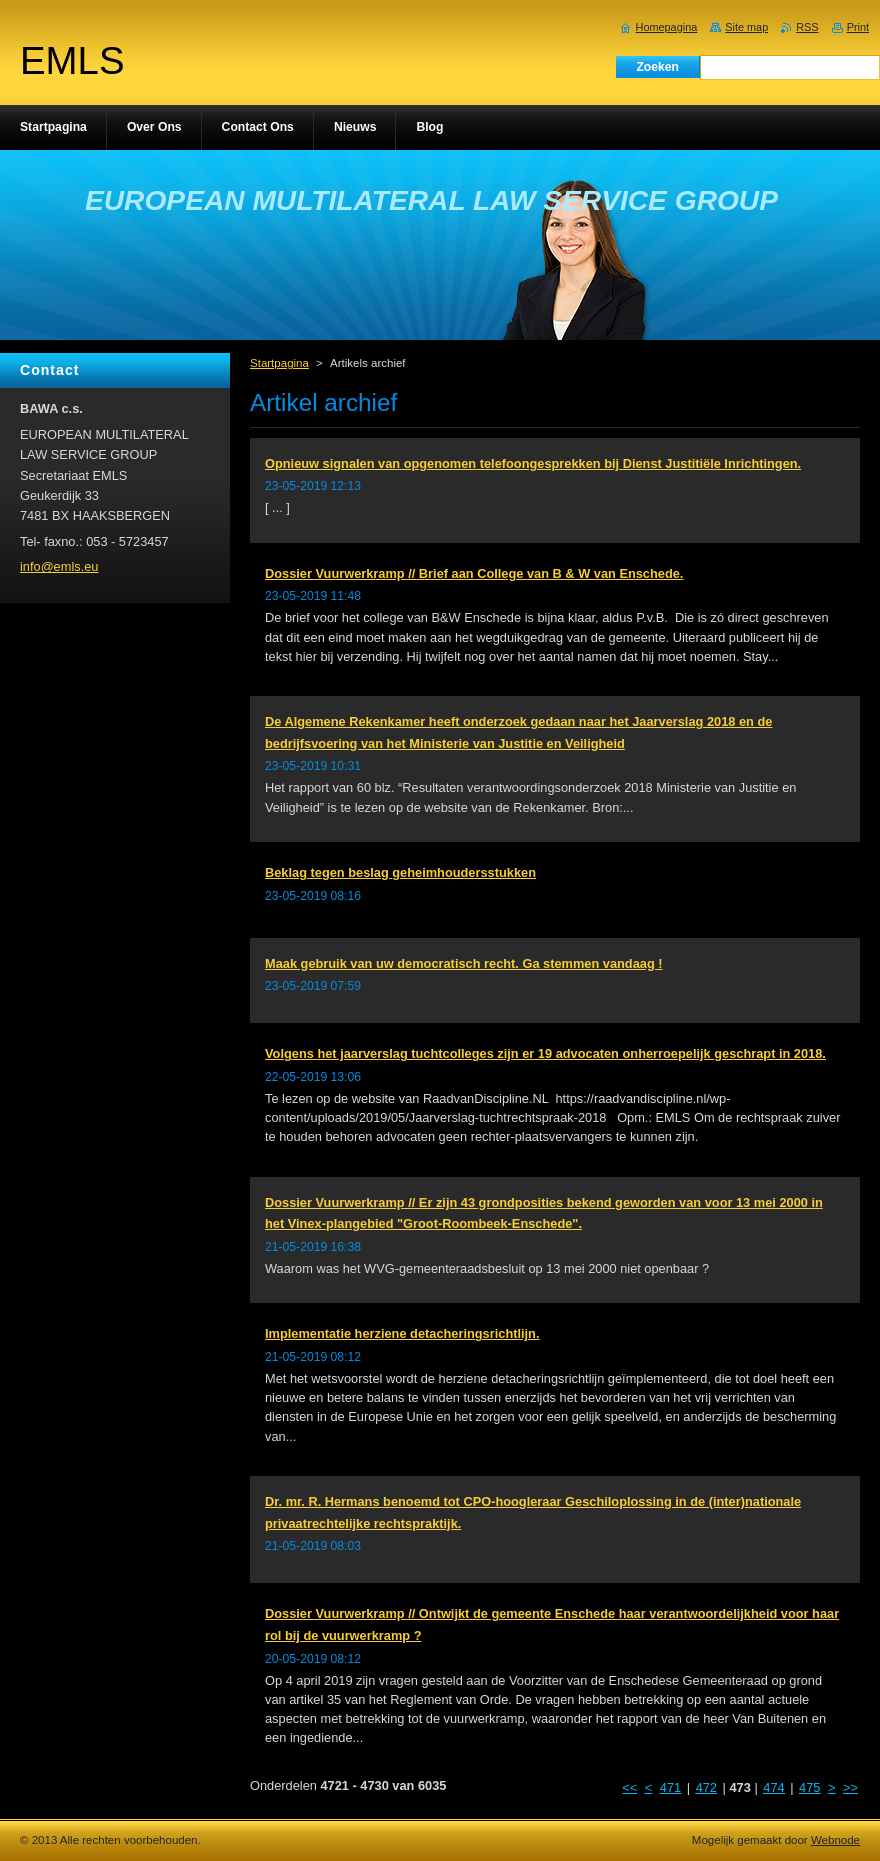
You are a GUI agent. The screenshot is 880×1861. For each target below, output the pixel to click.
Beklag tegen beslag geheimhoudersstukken (400, 872)
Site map (746, 27)
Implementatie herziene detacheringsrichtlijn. (402, 1333)
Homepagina (667, 27)
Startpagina (279, 363)
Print (858, 27)
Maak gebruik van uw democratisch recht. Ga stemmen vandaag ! (464, 963)
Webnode (835, 1840)
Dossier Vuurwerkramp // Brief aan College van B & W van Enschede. (474, 573)
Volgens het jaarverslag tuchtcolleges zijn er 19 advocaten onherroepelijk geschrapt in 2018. (545, 1053)
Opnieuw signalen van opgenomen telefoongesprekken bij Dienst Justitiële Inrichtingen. (533, 463)
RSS (807, 27)
